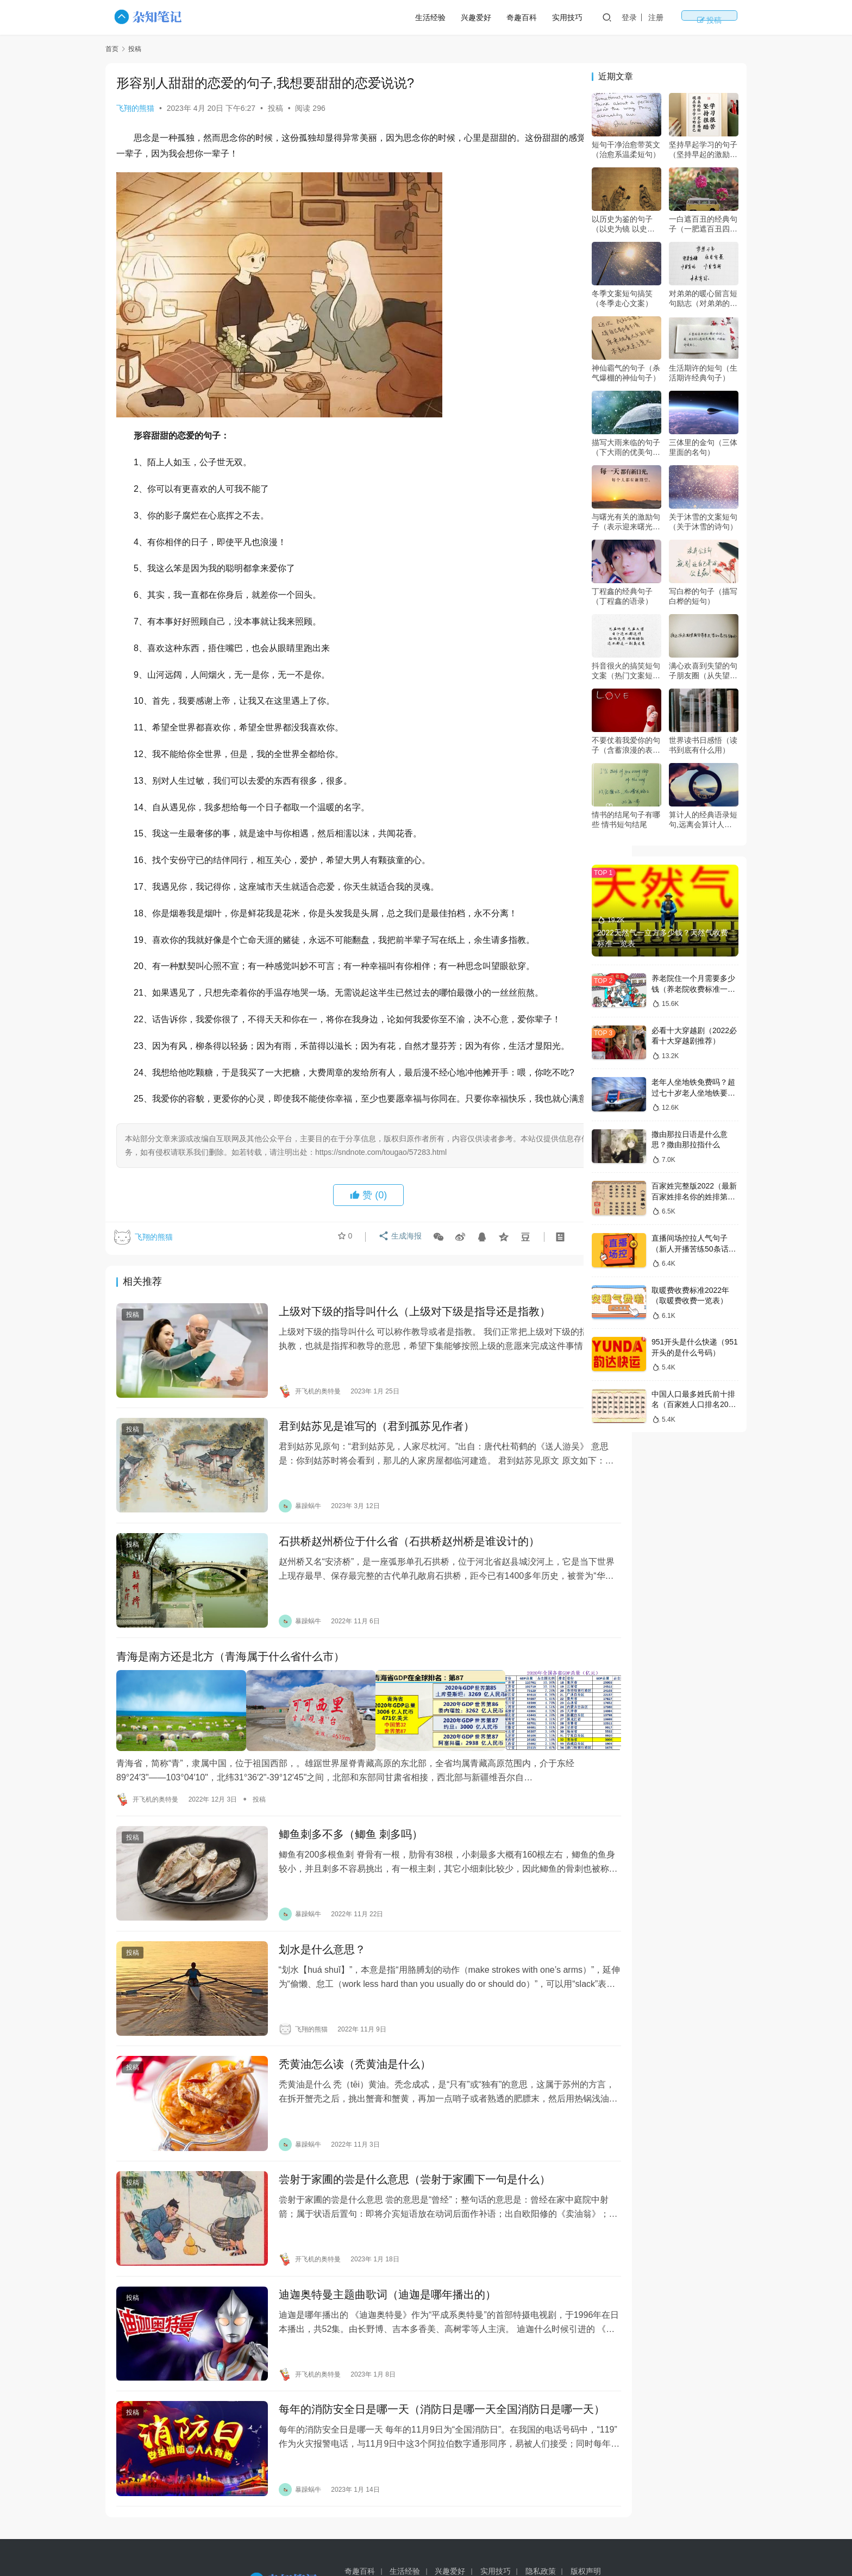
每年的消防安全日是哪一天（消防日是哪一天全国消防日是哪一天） (407, 2380)
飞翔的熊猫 (135, 108)
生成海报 (397, 1286)
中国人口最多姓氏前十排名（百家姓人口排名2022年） (694, 1405)
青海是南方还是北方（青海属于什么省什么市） (230, 1677)
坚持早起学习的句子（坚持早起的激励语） (703, 149)
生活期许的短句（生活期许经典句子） (703, 373)
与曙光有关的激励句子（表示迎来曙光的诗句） (626, 522)
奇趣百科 (557, 17)
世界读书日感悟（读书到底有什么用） (703, 745)
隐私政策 (540, 2525)
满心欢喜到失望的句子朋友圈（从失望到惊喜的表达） (703, 670)
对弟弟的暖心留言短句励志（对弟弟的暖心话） (703, 298)
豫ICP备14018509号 (565, 2543)
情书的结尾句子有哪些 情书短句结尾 (626, 819)
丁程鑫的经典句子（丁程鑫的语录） (622, 596)
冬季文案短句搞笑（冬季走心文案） (622, 298)
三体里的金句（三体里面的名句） (703, 447)
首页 (111, 49)
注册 (691, 17)
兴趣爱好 (512, 17)
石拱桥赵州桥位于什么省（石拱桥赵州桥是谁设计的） (391, 1571)
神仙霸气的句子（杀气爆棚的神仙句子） (626, 373)
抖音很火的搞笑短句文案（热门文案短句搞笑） (626, 670)
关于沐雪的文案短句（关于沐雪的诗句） (703, 521)
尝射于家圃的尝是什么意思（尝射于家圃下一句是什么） (396, 2161)
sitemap (515, 2543)
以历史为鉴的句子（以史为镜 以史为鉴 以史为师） (623, 224)
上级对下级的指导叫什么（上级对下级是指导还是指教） (396, 1359)
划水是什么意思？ (304, 1949)
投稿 (727, 17)
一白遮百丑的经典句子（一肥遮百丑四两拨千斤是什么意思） (703, 224)
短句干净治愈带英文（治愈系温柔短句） (626, 149)
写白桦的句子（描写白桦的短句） (703, 596)
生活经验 (466, 17)
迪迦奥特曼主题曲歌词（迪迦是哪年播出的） (369, 2266)
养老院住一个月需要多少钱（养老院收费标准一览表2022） (693, 989)
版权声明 (586, 2525)
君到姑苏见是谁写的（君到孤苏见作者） (358, 1465)
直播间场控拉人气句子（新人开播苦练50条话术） (690, 1249)
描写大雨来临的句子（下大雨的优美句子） (626, 447)
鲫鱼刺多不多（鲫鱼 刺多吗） (333, 1843)
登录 (665, 17)
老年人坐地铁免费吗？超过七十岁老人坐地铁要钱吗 (693, 1093)
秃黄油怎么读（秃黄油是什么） (337, 2055)
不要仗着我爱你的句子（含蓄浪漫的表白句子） (626, 745)
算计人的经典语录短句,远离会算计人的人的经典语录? (703, 819)
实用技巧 (603, 17)
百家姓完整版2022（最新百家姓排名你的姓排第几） (694, 1196)
